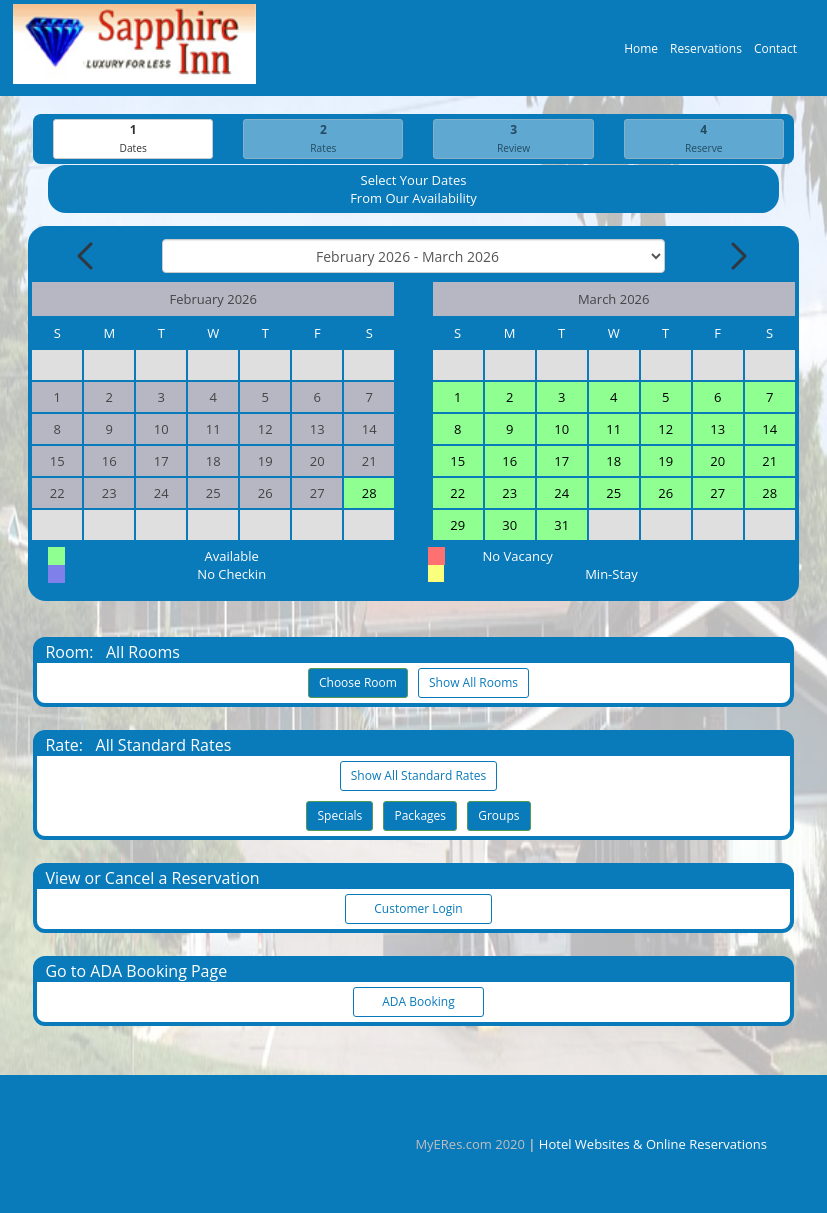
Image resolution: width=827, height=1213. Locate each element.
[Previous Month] (87, 257)
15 (457, 462)
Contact (775, 53)
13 (717, 430)
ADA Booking (419, 1002)
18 (613, 462)
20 (717, 462)
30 (509, 526)
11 (613, 430)
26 (665, 494)
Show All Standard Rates (418, 776)
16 (509, 462)
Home (641, 53)
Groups (498, 816)
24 (561, 494)
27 (717, 494)
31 (561, 526)
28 (369, 494)
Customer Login (419, 909)
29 (457, 526)
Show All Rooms (473, 683)
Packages (420, 816)
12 (665, 430)
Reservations (706, 53)
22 (457, 494)
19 (665, 462)
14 (769, 430)
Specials (339, 816)
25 (613, 494)
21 (769, 462)
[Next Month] (737, 257)
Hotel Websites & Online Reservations (653, 1144)
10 (561, 430)
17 (561, 462)
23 (509, 494)
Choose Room (358, 683)
